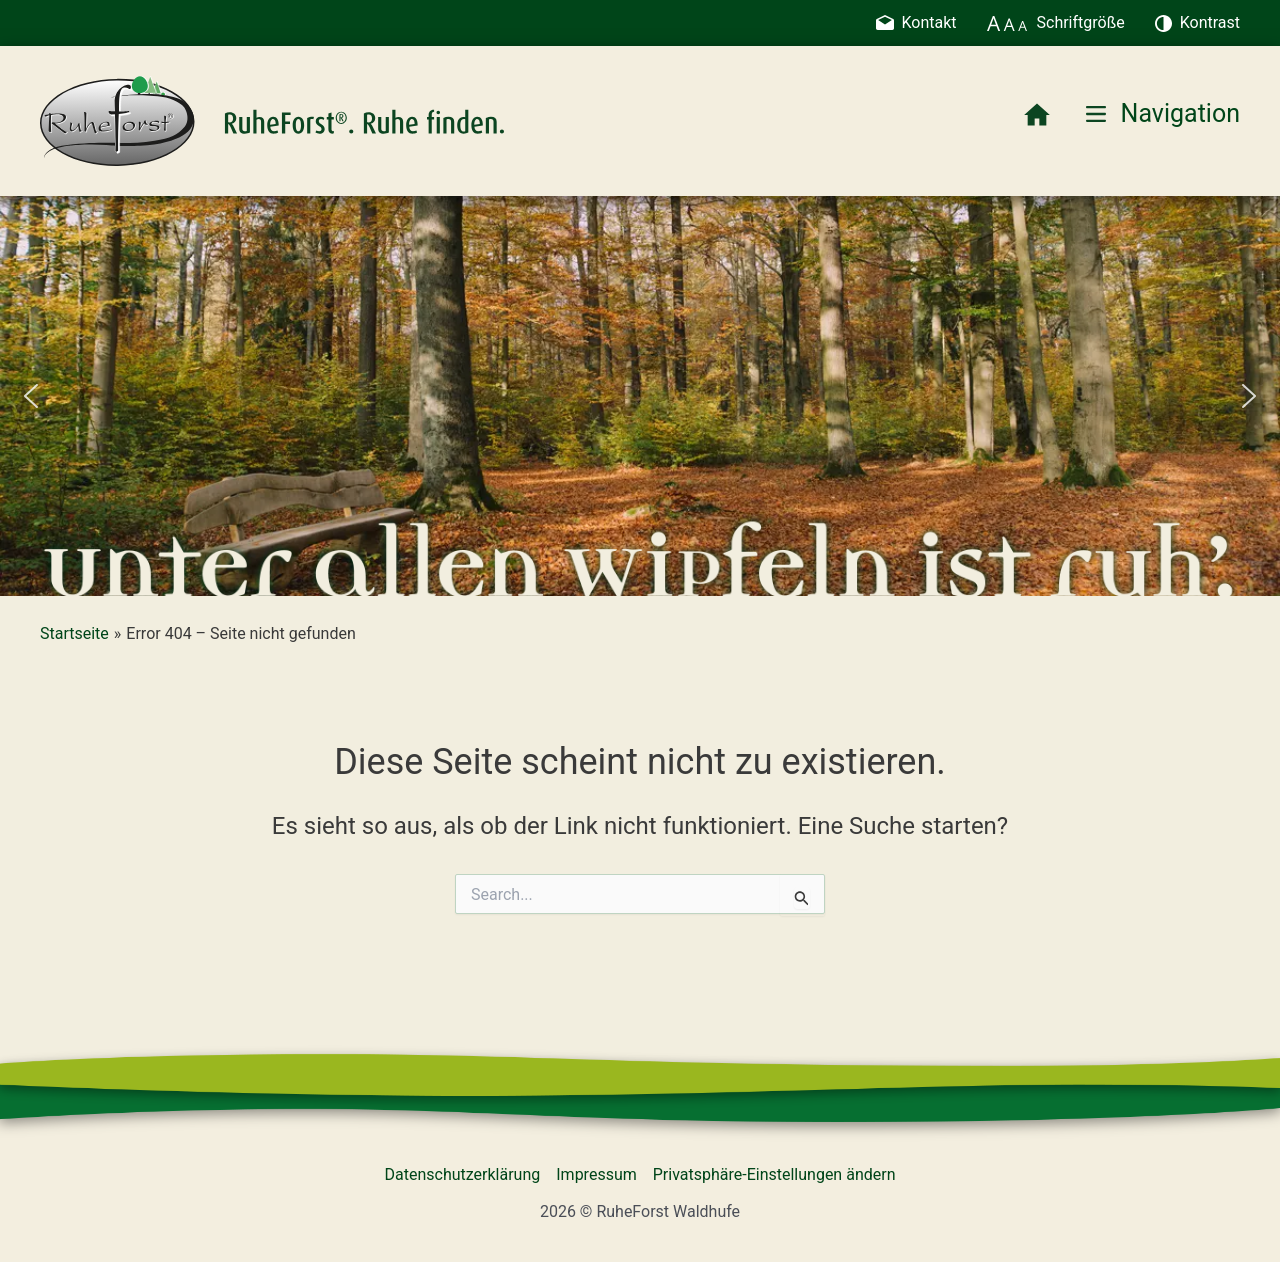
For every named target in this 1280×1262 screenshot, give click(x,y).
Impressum (596, 1174)
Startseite (74, 633)
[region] (640, 396)
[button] (31, 396)
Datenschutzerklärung (463, 1174)
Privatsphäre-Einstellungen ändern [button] (774, 1174)
